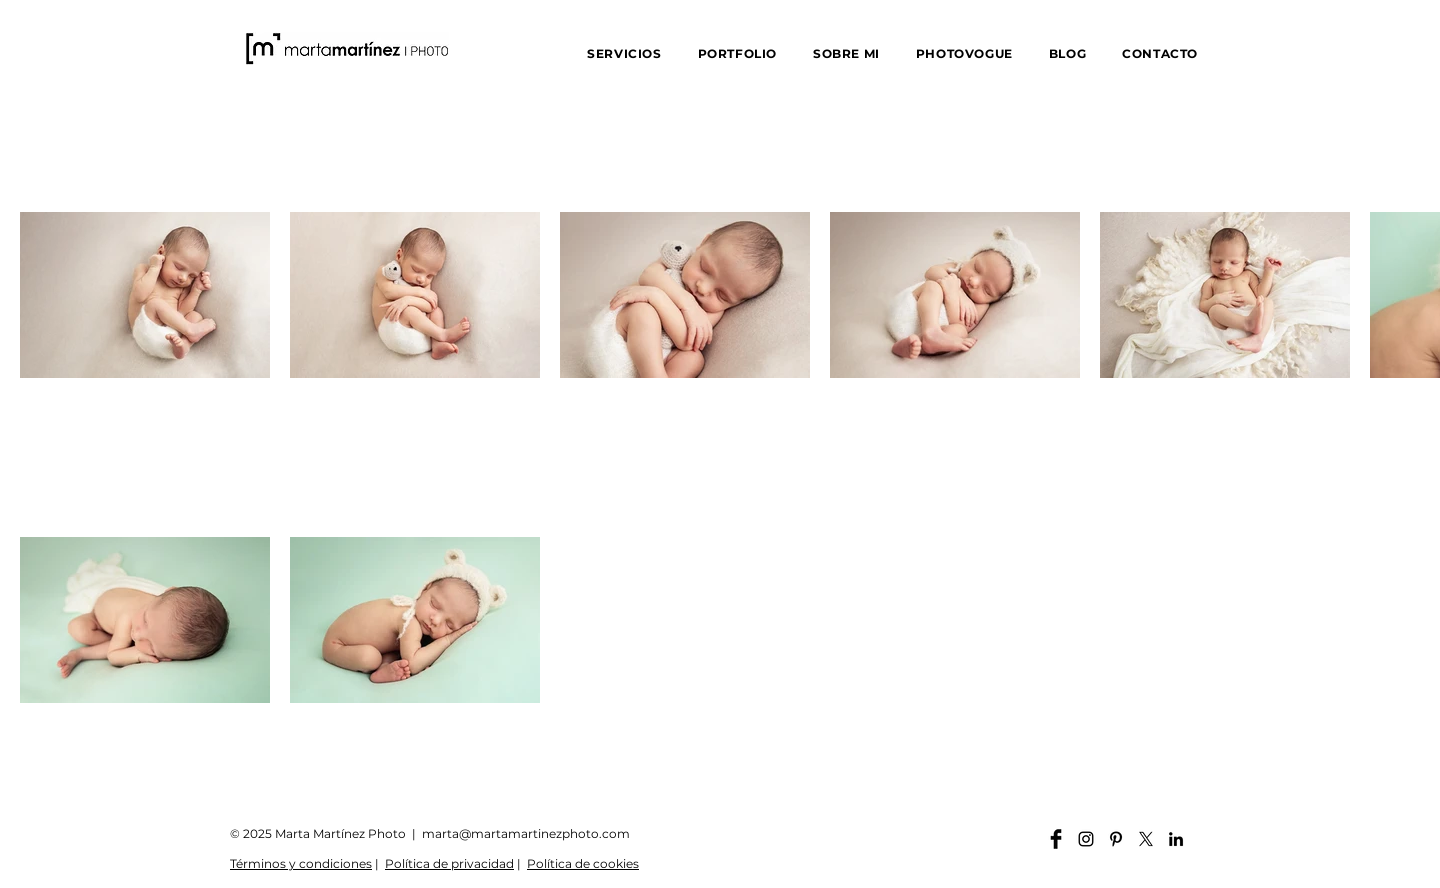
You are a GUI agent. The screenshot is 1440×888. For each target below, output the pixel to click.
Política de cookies (583, 863)
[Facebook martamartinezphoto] (1056, 839)
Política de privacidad (449, 863)
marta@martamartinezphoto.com (526, 833)
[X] (1146, 839)
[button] (624, 53)
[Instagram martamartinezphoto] (1086, 839)
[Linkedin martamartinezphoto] (1176, 839)
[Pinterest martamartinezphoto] (1116, 839)
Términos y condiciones (301, 863)
